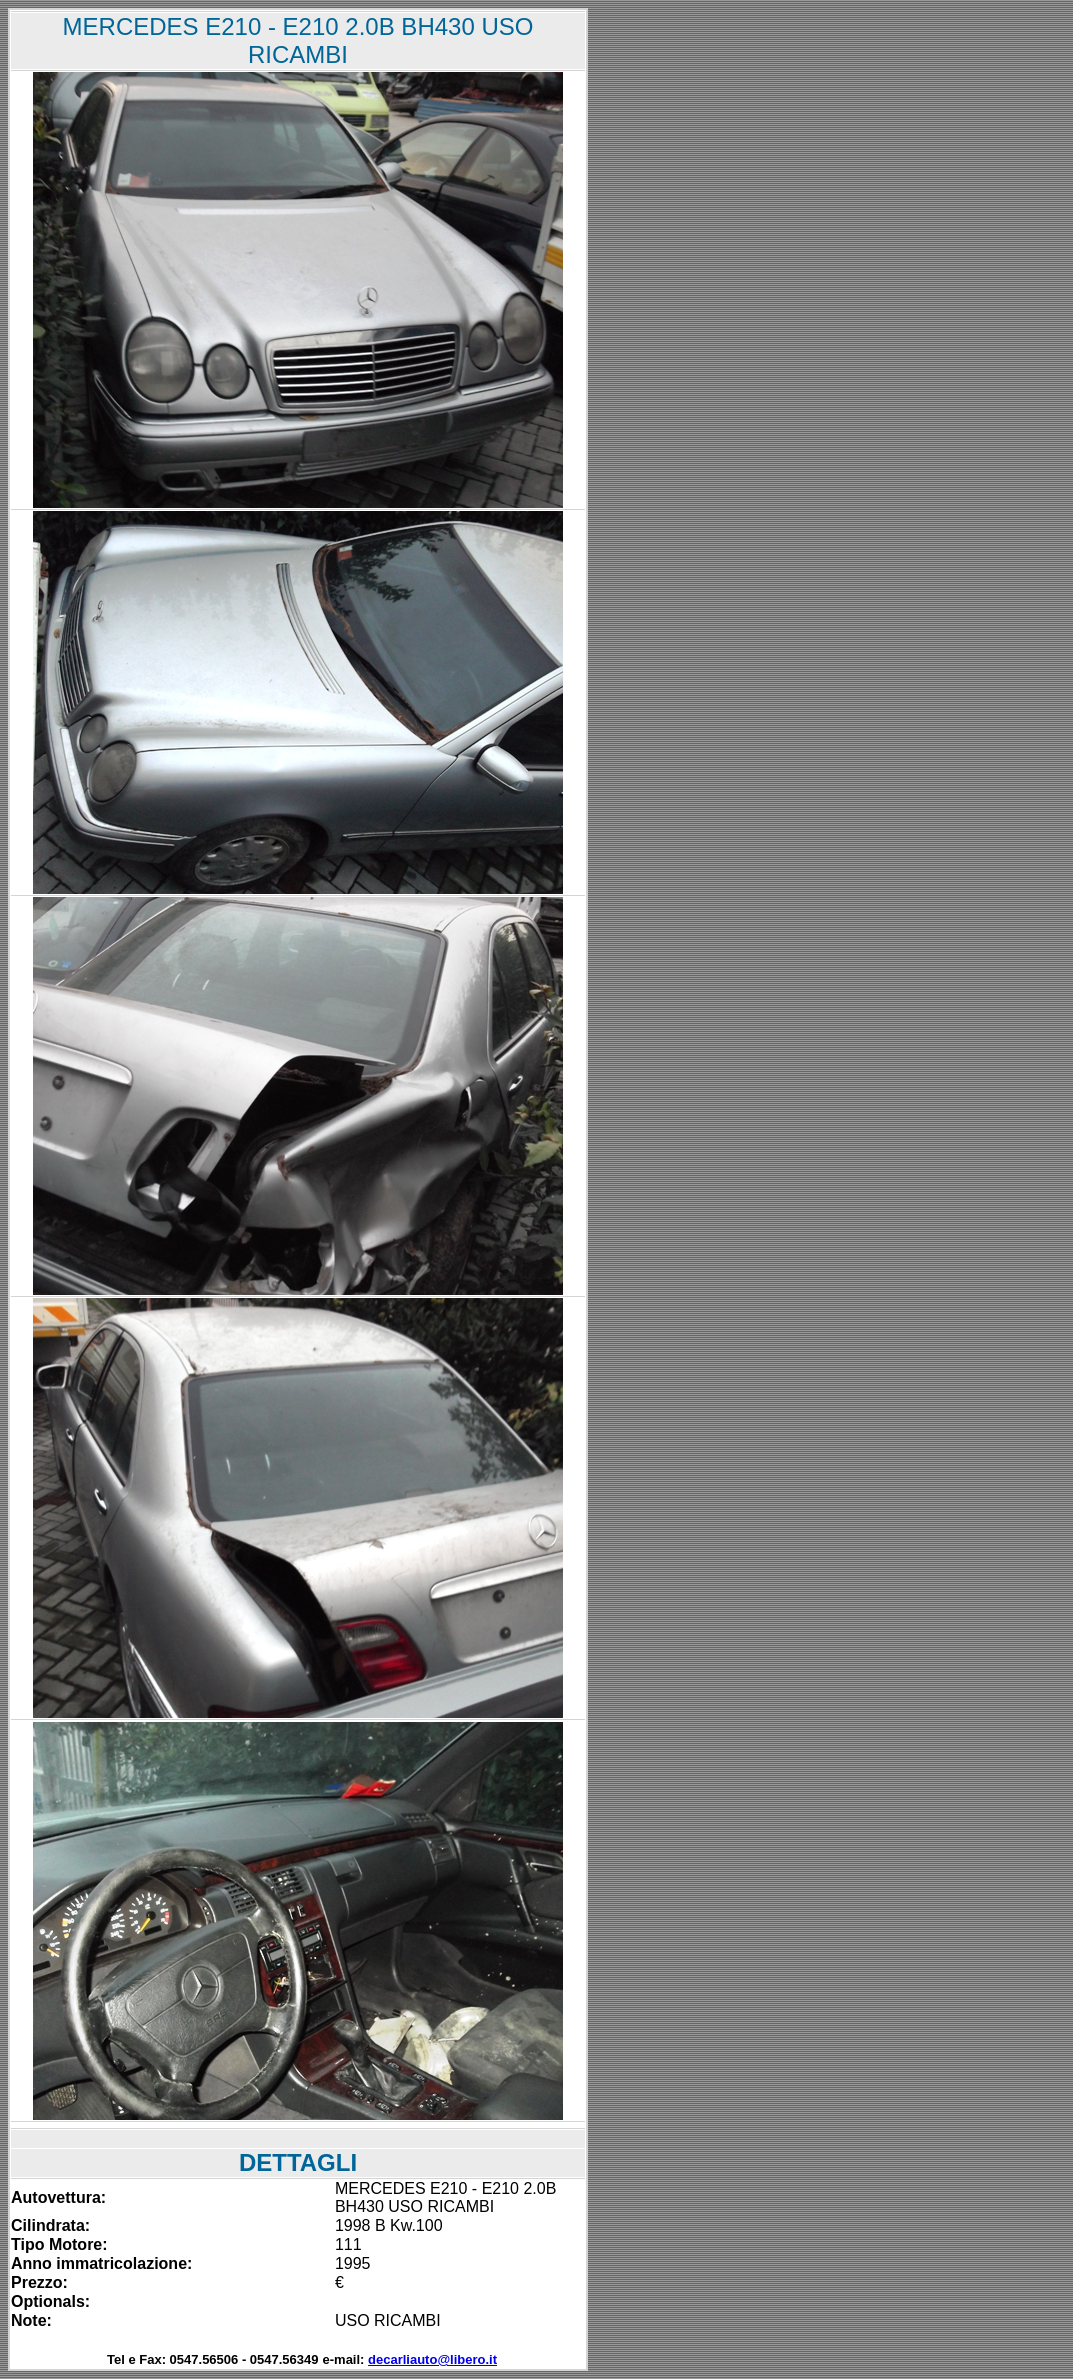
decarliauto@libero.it (432, 2359)
